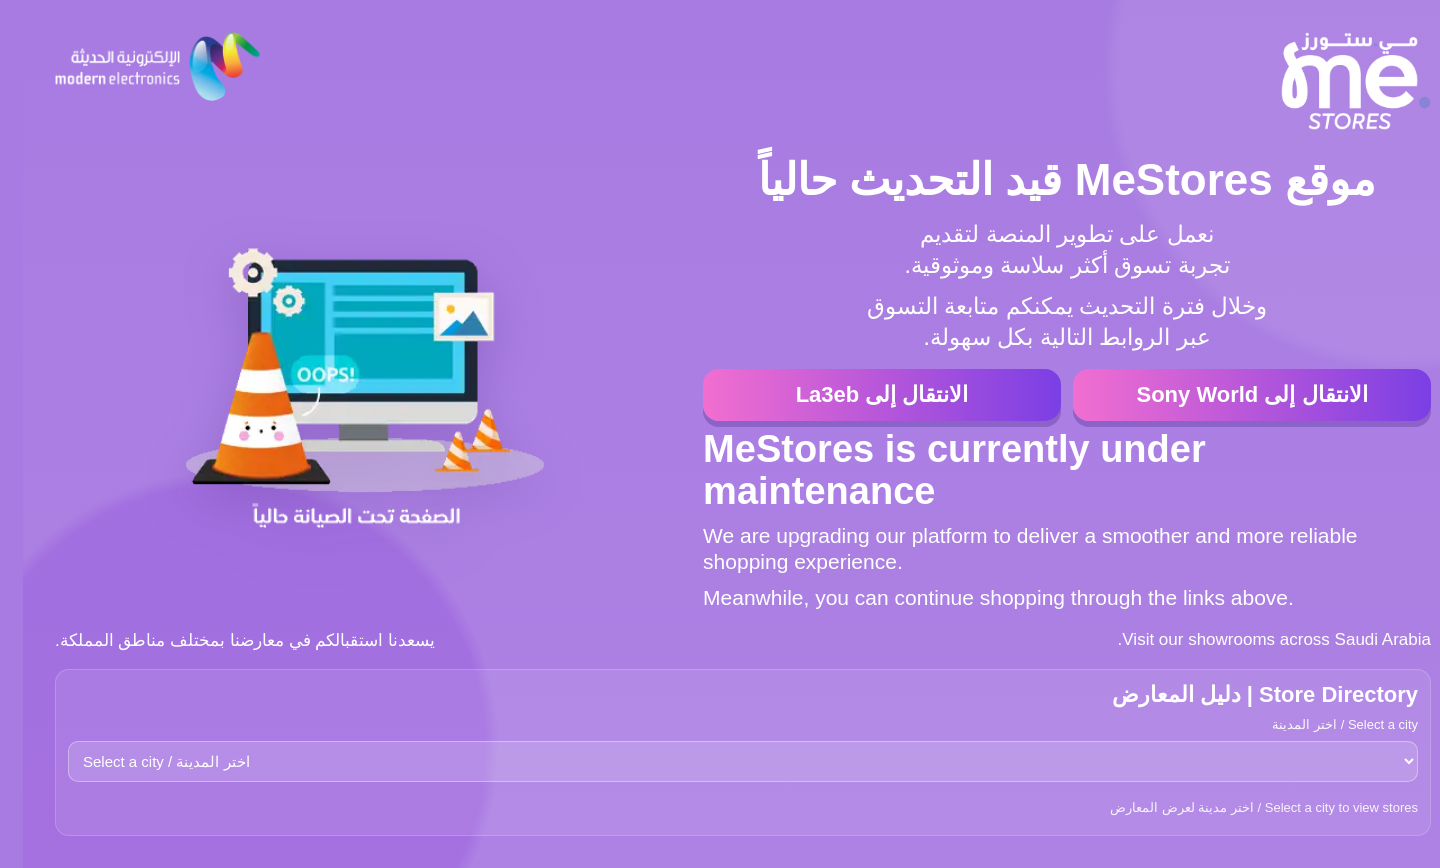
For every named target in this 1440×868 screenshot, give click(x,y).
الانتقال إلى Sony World (1228, 394)
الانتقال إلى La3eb (859, 394)
